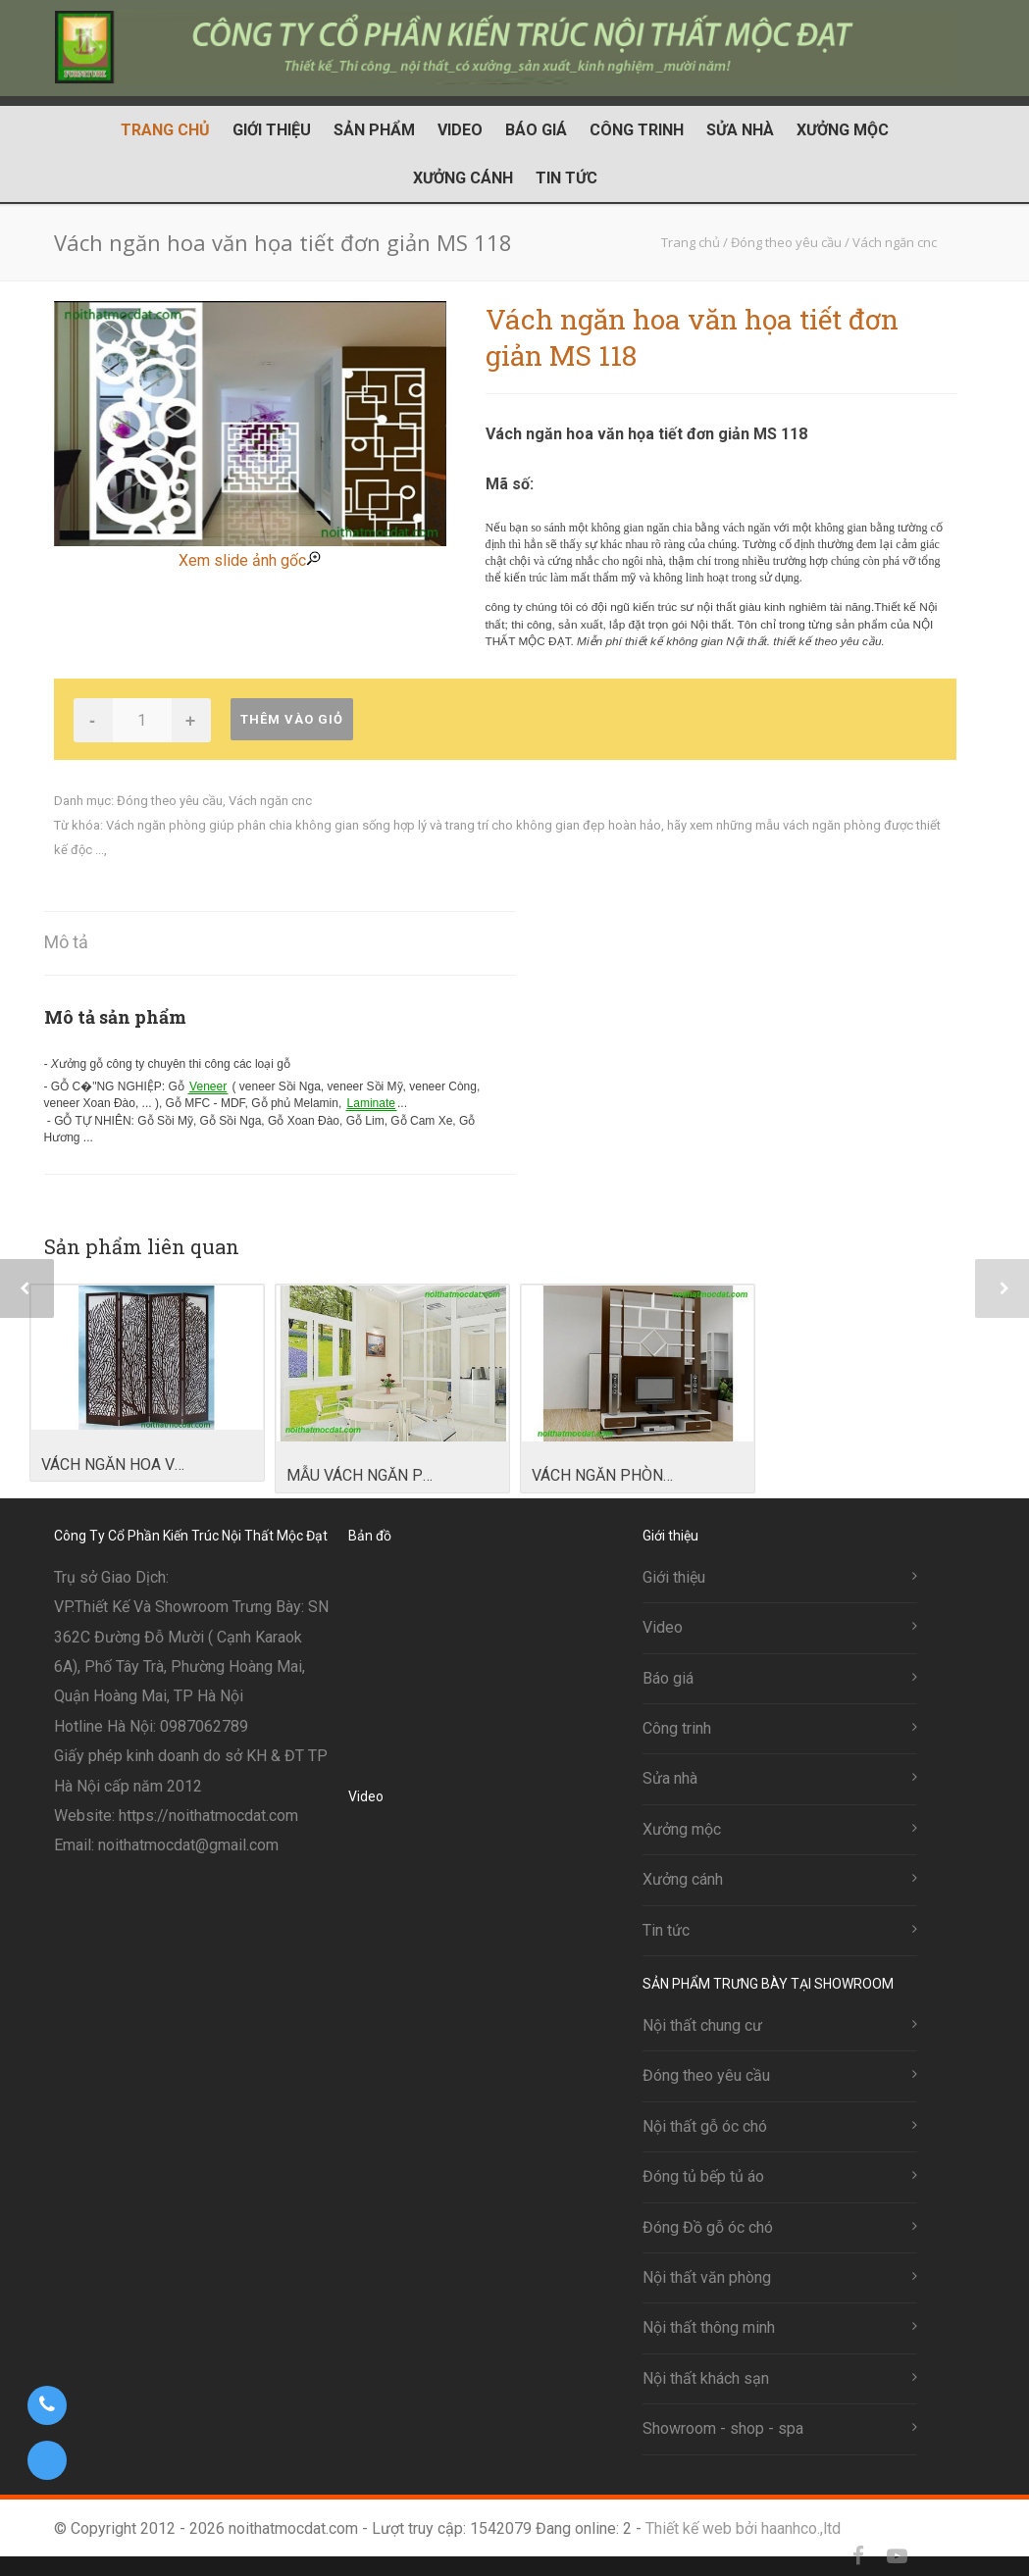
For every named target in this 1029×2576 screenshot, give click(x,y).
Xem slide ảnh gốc (250, 560)
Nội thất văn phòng (707, 2277)
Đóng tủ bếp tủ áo (703, 2176)
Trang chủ (165, 130)
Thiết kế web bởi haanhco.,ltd (743, 2528)
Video (460, 130)
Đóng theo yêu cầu (170, 800)
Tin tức (566, 178)
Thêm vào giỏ (291, 719)
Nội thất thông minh (709, 2327)
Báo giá (536, 130)
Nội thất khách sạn (706, 2378)
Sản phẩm (374, 130)
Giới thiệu (271, 130)
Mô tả (66, 942)
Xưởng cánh (463, 178)
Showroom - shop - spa (723, 2428)
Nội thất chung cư (702, 2025)
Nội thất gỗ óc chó (705, 2126)
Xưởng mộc (843, 130)
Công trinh (637, 130)
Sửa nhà (740, 130)
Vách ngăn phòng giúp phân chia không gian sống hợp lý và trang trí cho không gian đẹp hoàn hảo (383, 825)
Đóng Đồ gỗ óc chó (708, 2227)
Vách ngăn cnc (270, 800)
